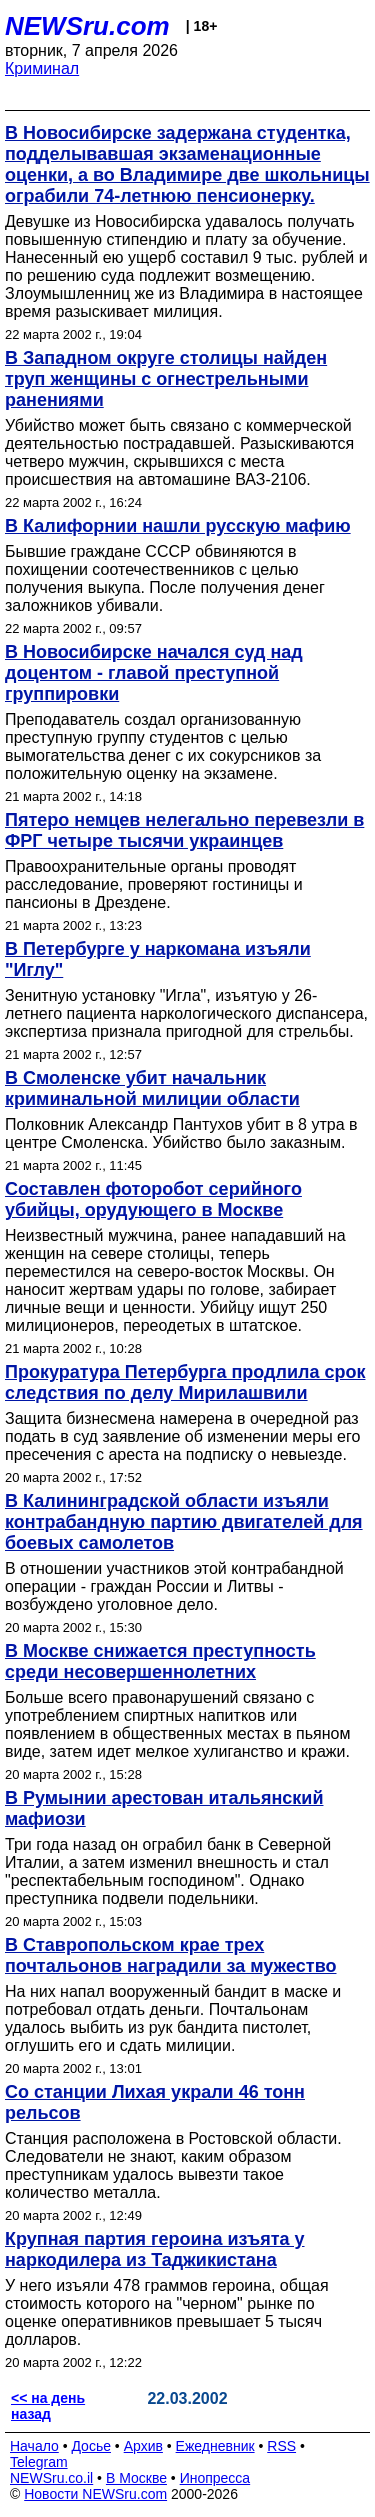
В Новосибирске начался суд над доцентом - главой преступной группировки (154, 673)
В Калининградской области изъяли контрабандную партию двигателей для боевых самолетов (184, 1522)
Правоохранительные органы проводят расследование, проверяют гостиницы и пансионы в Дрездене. (154, 884)
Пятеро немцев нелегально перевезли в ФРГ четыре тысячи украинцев (184, 830)
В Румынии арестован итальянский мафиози (164, 1808)
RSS (281, 2446)
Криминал (42, 68)
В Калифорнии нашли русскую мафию (178, 526)
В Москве (136, 2478)
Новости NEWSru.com (95, 2494)
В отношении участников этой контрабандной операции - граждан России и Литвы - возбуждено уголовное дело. (174, 1586)
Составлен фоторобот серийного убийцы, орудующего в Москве (153, 1199)
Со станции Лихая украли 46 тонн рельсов (155, 2102)
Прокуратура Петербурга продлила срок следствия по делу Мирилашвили (185, 1382)
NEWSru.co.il (51, 2478)
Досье (91, 2446)
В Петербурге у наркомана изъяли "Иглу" (158, 959)
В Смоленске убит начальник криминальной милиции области (152, 1088)
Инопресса (215, 2478)
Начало (34, 2446)
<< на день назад (48, 2406)
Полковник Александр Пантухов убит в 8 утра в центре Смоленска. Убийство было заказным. (181, 1133)
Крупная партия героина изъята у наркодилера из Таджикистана (155, 2249)
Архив (143, 2446)
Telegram (39, 2462)
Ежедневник (215, 2446)
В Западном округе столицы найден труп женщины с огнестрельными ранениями (166, 379)
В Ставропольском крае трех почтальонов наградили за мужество (170, 1955)
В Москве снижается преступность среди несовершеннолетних (160, 1661)
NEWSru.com (87, 26)
